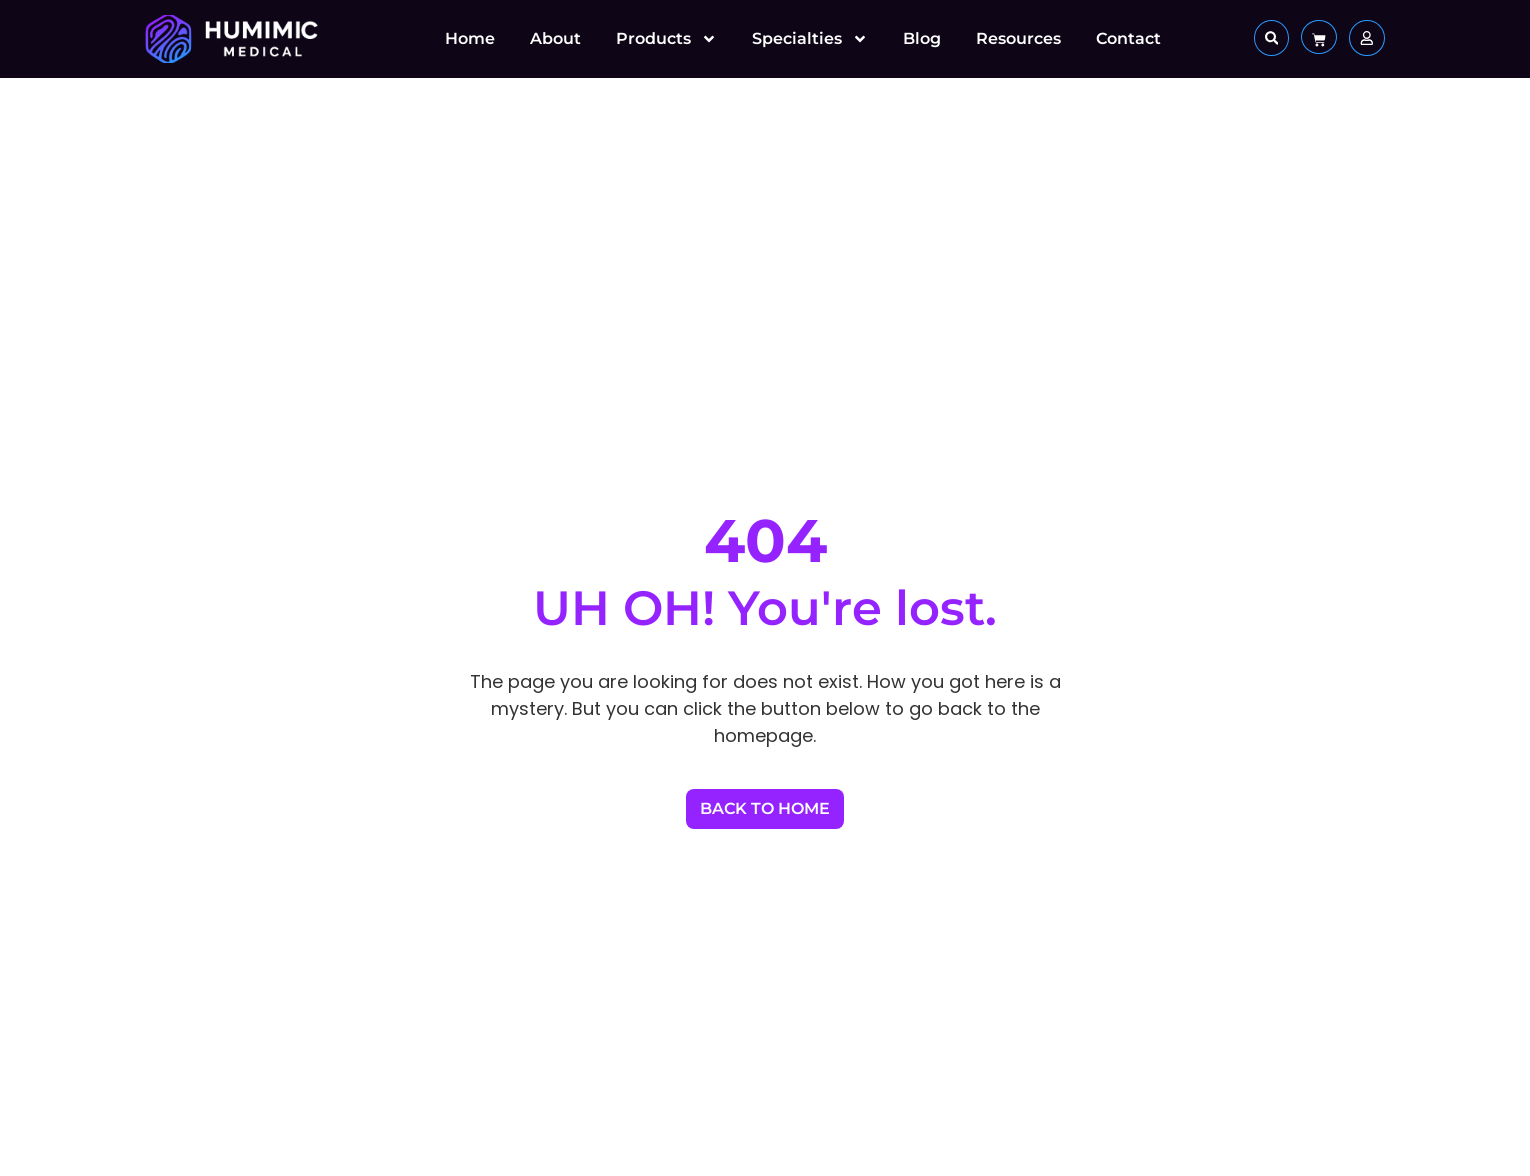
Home (470, 38)
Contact (1128, 38)
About (555, 38)
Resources (1018, 38)
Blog (922, 38)
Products (666, 39)
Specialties (810, 39)
